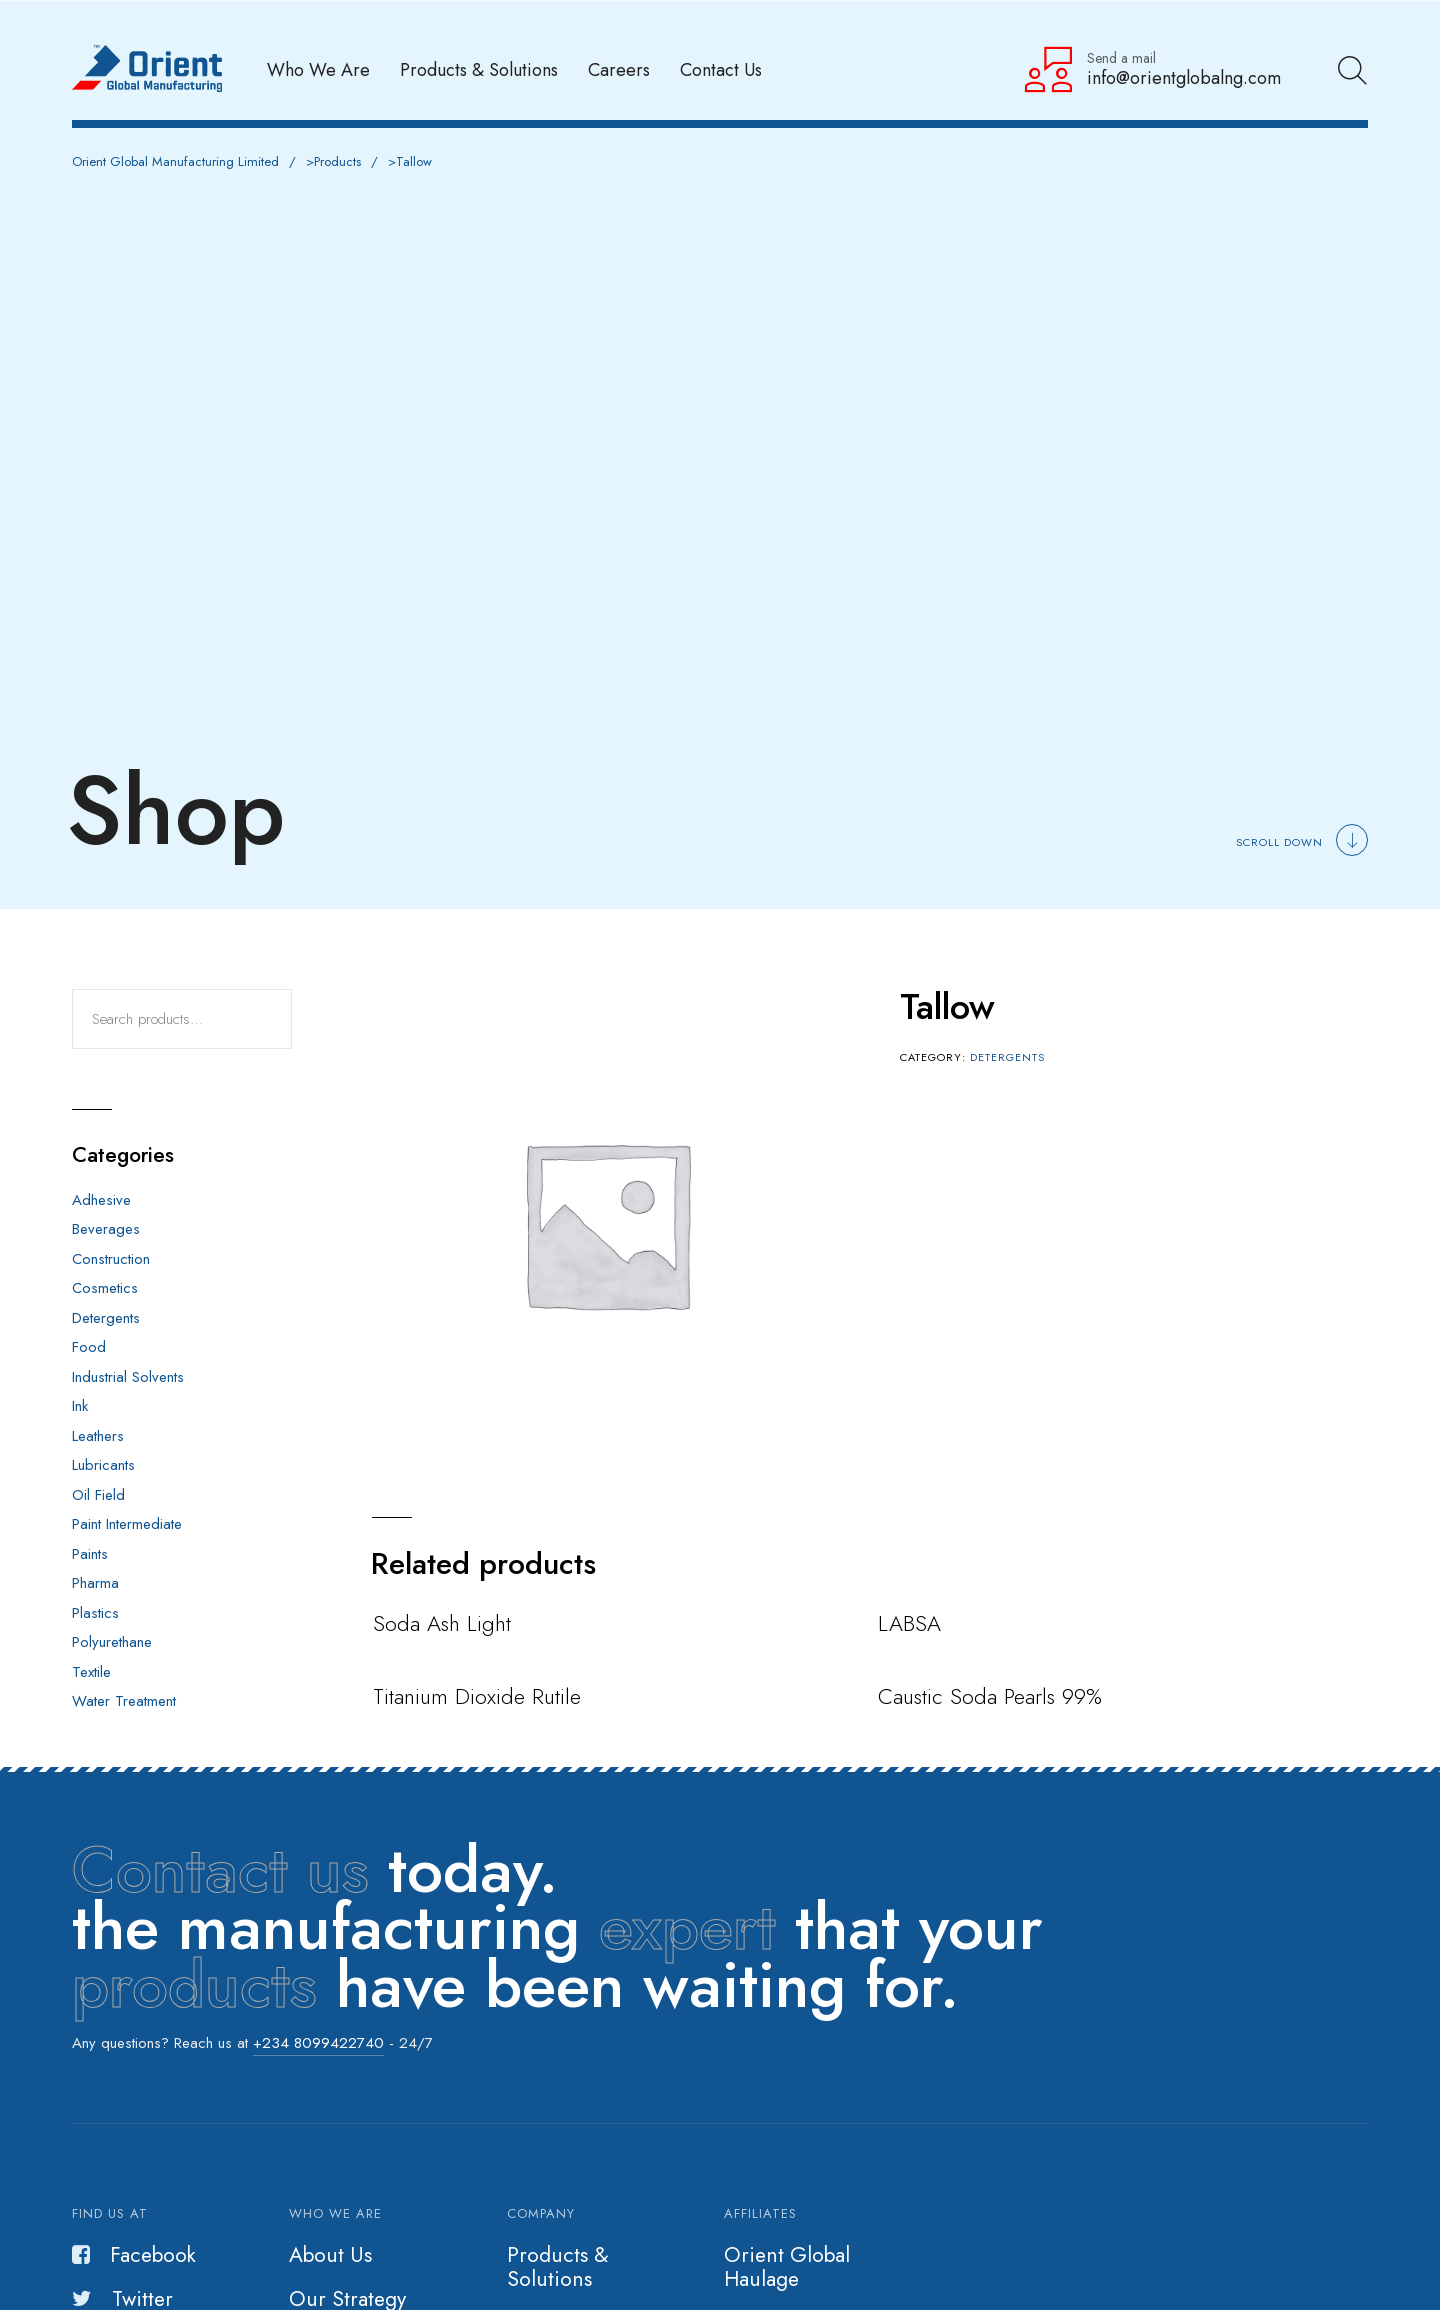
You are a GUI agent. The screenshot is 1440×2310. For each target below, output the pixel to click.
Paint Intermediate (127, 1524)
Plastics (95, 1613)
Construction (111, 1259)
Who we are (335, 2213)
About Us (330, 2255)
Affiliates (760, 2213)
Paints (90, 1554)
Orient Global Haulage (787, 2267)
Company (541, 2213)
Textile (91, 1672)
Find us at (110, 2213)
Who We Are (318, 69)
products (194, 1985)
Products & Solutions (479, 69)
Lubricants (103, 1465)
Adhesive (101, 1200)
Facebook (134, 2255)
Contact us (220, 1870)
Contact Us (721, 69)
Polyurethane (112, 1642)
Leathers (98, 1436)
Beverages (106, 1229)
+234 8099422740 (318, 2043)
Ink (80, 1406)
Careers (619, 69)
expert (687, 1927)
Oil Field (98, 1495)
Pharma (95, 1583)
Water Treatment (124, 1701)
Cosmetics (105, 1288)
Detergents (1007, 1057)
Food (89, 1347)
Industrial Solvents (128, 1377)
